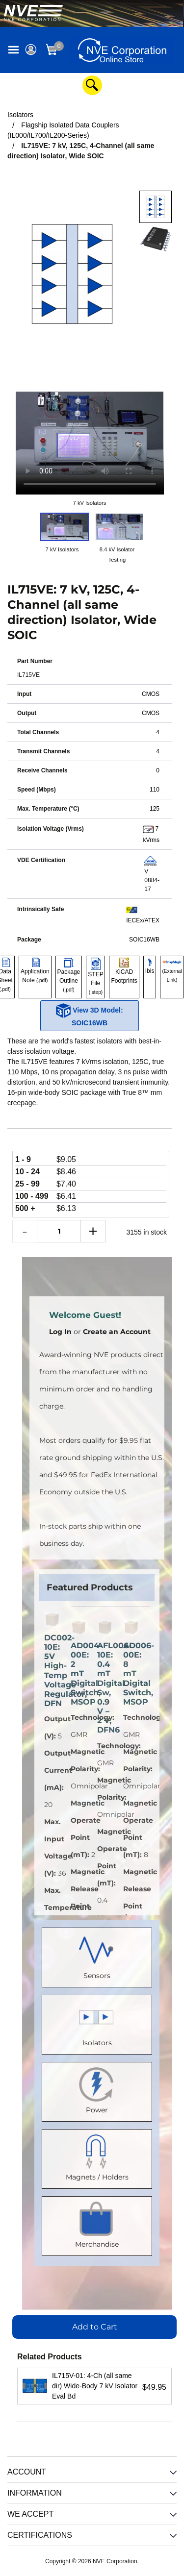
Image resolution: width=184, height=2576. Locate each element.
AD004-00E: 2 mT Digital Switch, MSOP (79, 1674)
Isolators (97, 2022)
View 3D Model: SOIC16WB (89, 1015)
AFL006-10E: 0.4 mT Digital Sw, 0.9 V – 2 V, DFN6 (105, 1688)
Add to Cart (94, 2326)
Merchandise (97, 2224)
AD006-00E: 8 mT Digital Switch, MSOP (131, 1674)
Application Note (35, 971)
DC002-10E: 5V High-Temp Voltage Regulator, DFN (52, 1670)
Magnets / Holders (97, 2156)
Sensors (97, 1955)
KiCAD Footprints (124, 971)
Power (97, 2089)
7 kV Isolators (89, 503)
